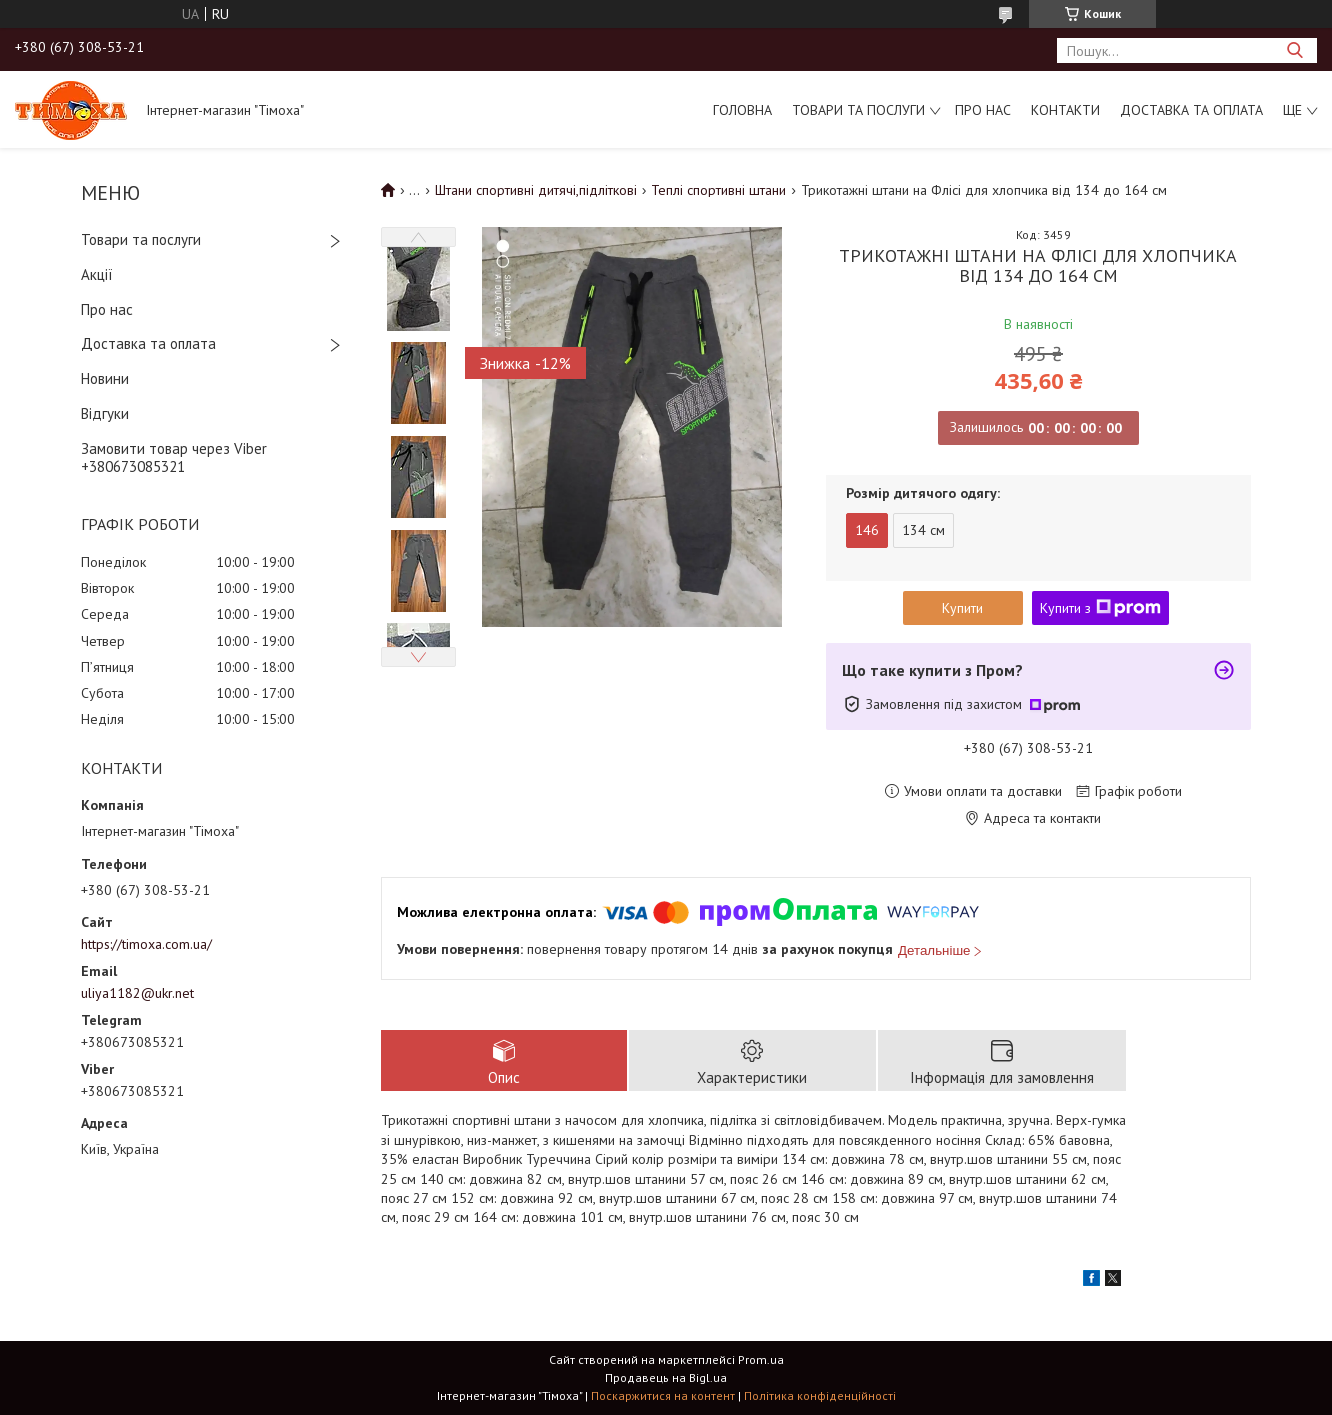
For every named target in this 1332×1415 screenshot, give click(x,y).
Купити (962, 608)
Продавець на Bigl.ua (666, 1377)
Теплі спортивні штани (718, 190)
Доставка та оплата (1191, 110)
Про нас (983, 110)
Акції (97, 274)
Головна (742, 110)
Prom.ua (761, 1359)
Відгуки (105, 413)
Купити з (1100, 608)
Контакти (1065, 110)
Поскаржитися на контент (663, 1395)
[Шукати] (1294, 50)
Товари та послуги (858, 110)
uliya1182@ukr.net (137, 993)
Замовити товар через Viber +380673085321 (174, 458)
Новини (105, 378)
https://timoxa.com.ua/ (146, 944)
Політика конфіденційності (820, 1395)
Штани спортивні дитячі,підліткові (536, 190)
